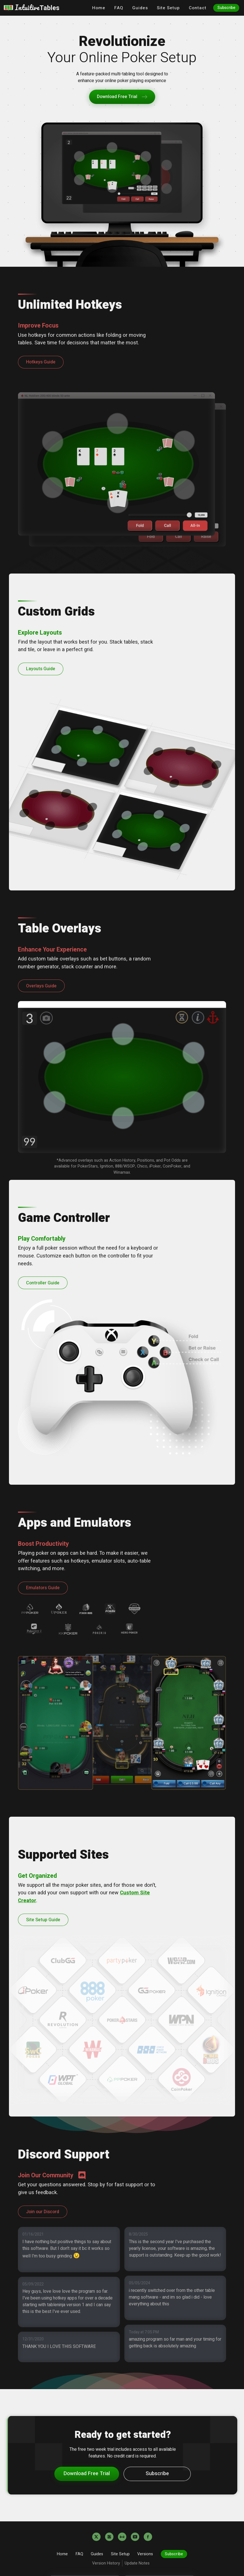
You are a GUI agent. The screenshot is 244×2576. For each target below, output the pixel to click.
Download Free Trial (122, 96)
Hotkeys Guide (40, 362)
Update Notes (138, 2563)
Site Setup (168, 8)
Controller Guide (42, 1283)
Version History (106, 2563)
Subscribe (226, 8)
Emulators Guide (43, 1587)
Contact (197, 8)
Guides (140, 8)
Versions (145, 2554)
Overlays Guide (41, 986)
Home (98, 8)
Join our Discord (42, 2211)
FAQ (118, 8)
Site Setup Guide (43, 1919)
